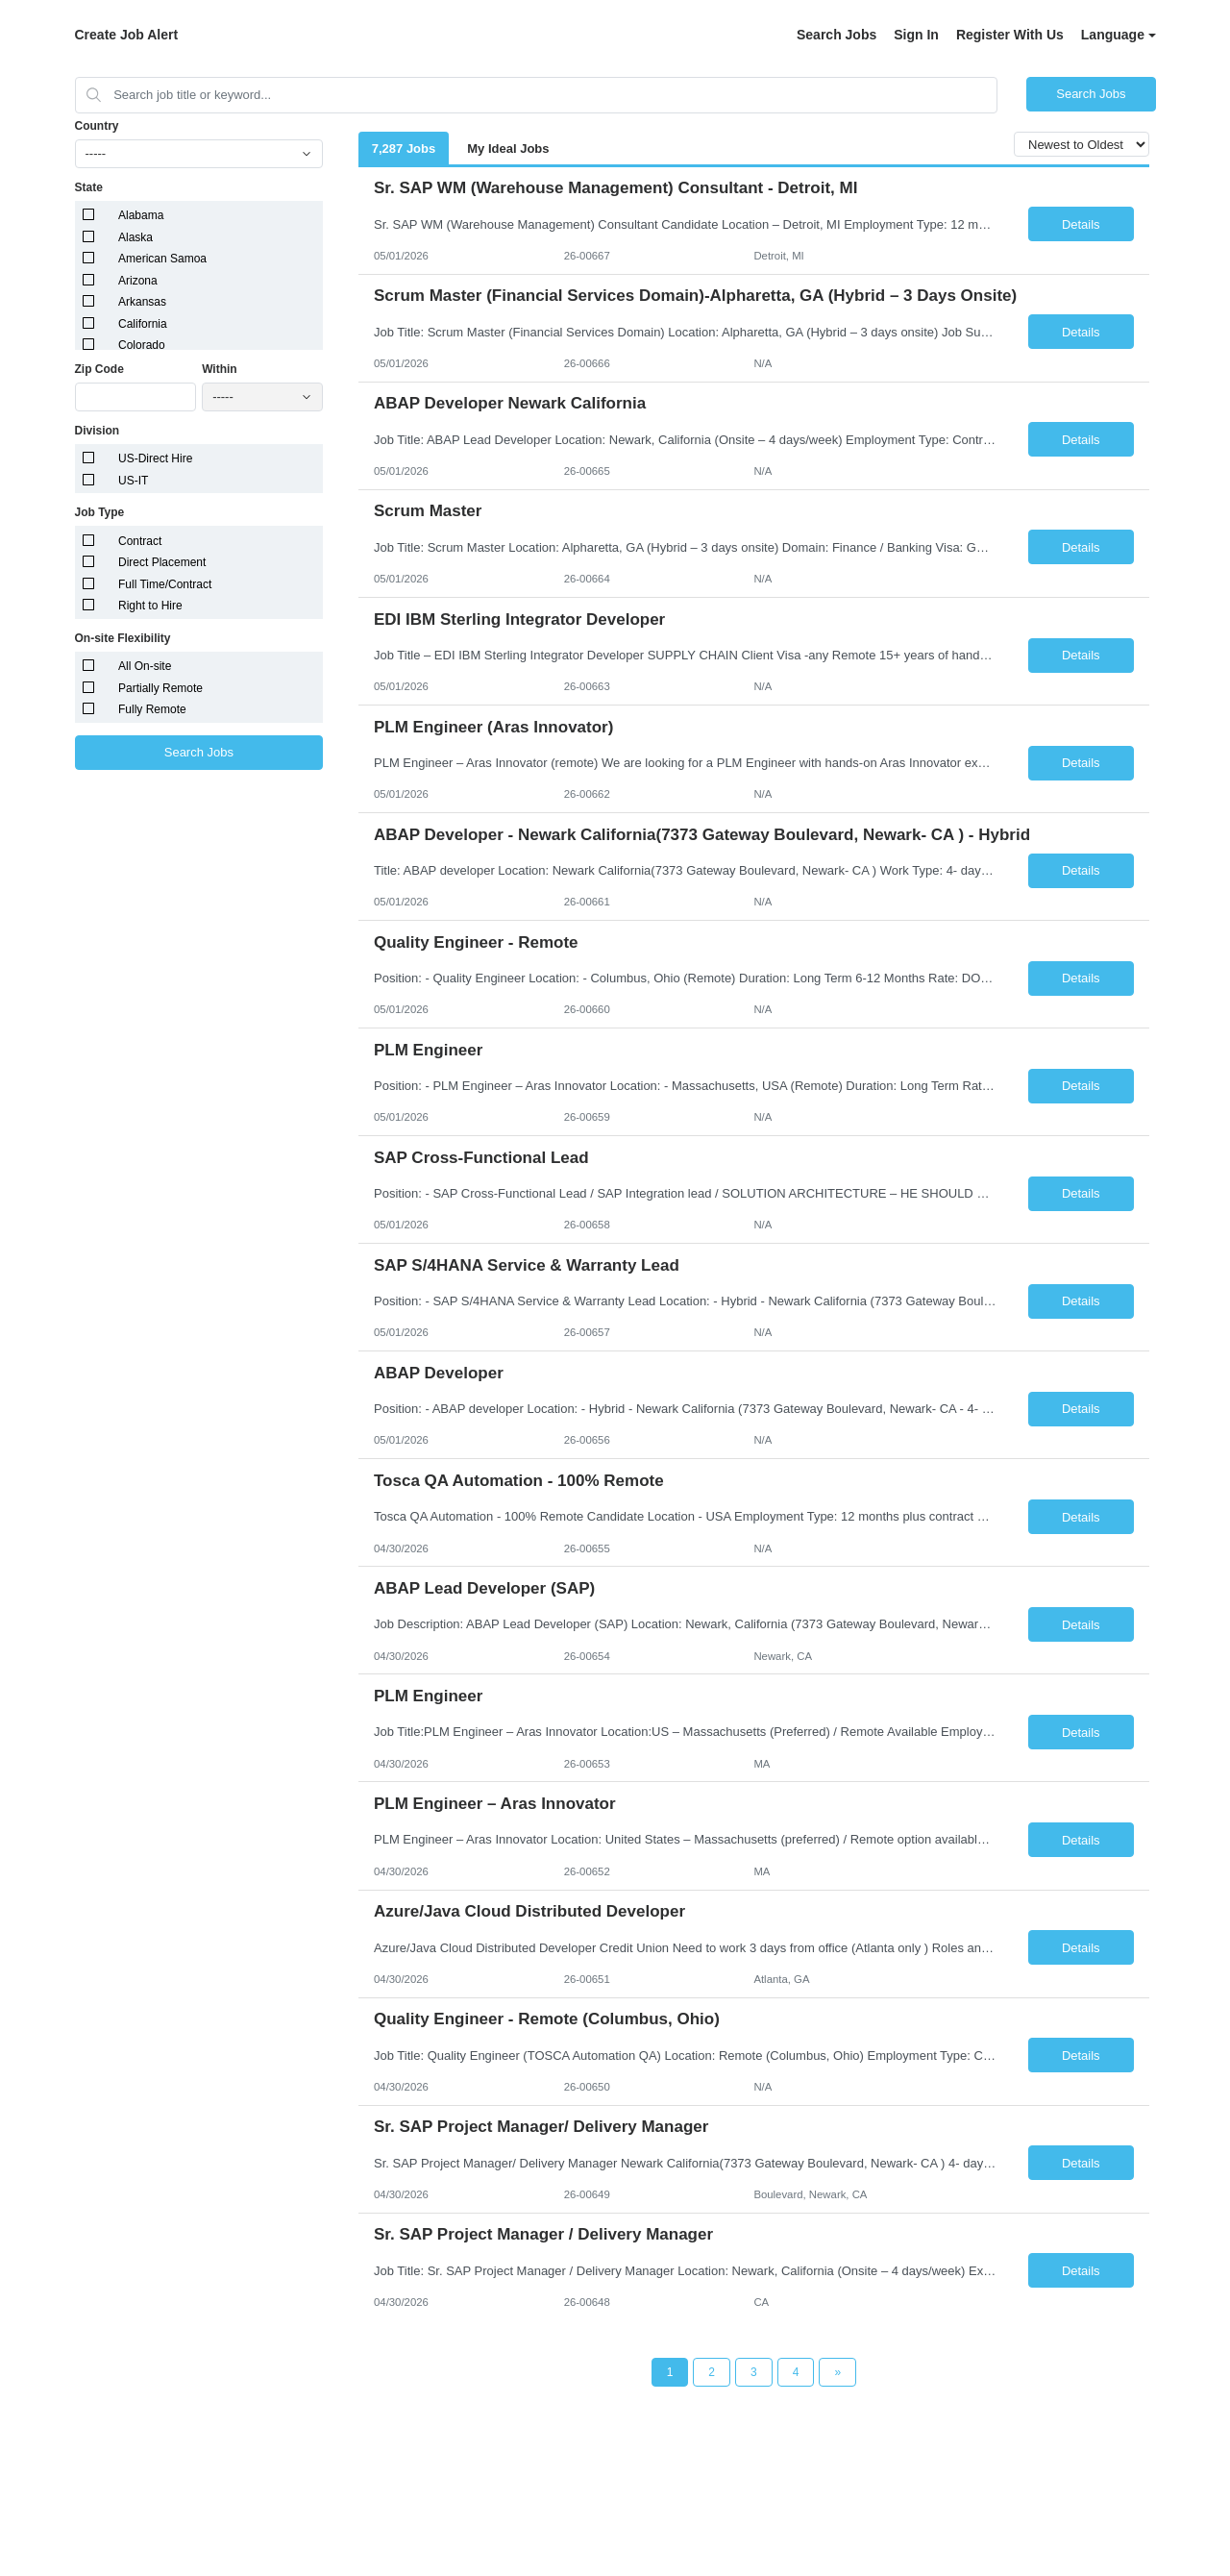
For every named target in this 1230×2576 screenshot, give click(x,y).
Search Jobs (836, 34)
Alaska (135, 237)
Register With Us (1010, 34)
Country (97, 126)
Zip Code (99, 369)
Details (1081, 224)
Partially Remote (160, 688)
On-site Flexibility (123, 638)
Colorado (141, 345)
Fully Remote (152, 709)
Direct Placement (162, 562)
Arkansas (142, 302)
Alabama (140, 215)
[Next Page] (837, 2372)
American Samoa (162, 258)
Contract (139, 541)
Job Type (100, 512)
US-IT (133, 480)
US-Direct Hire (155, 458)
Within (219, 369)
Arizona (138, 280)
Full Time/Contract (164, 584)
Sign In (916, 34)
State (89, 187)
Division (97, 430)
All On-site (144, 666)
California (142, 324)
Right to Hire (150, 605)
